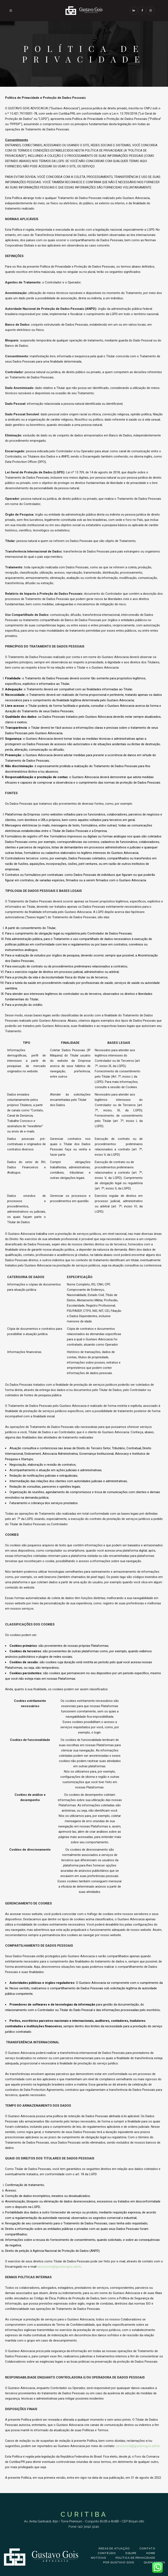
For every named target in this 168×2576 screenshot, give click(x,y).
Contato (147, 2548)
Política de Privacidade (135, 2557)
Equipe (131, 2553)
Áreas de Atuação (114, 2548)
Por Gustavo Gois (118, 2562)
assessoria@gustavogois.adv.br (59, 2267)
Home (150, 2553)
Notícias (98, 2557)
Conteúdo (107, 2553)
